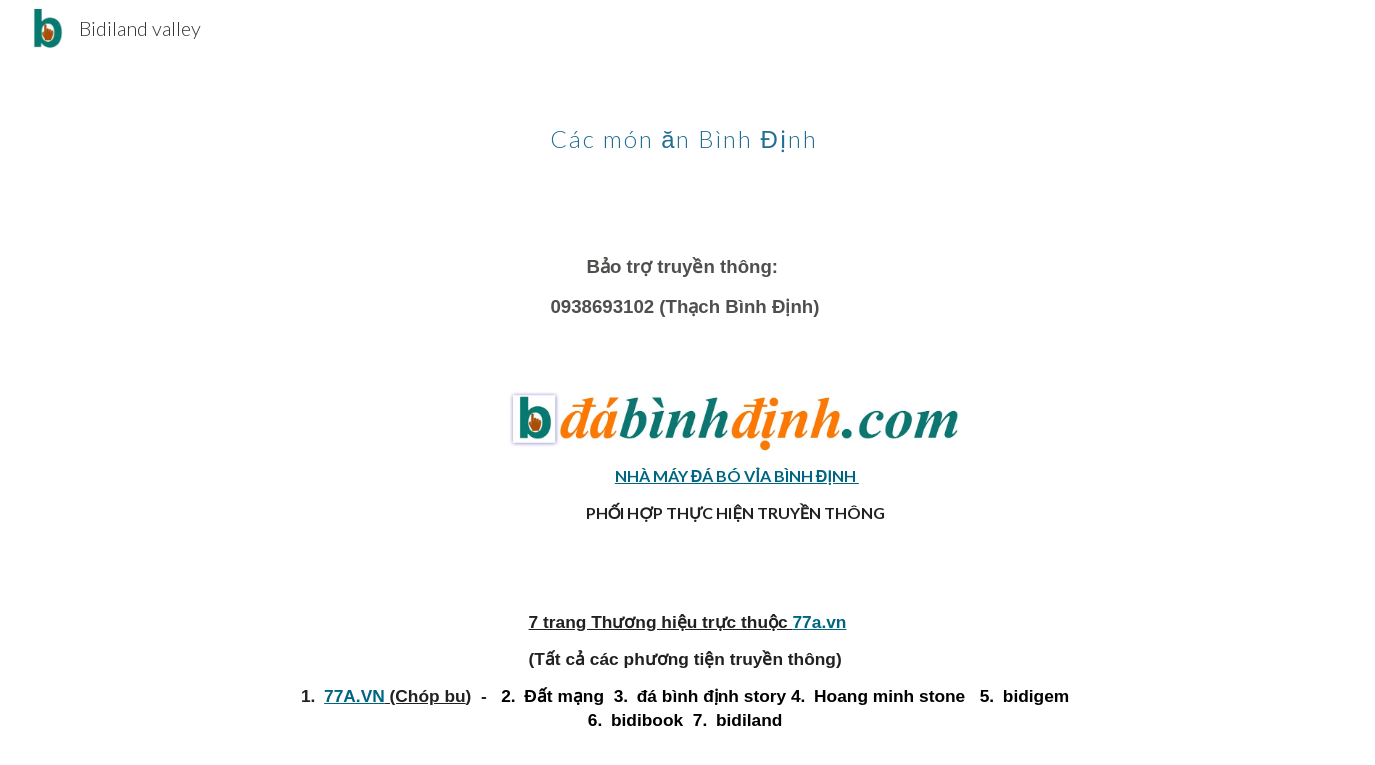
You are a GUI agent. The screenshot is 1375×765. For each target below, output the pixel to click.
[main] (688, 125)
